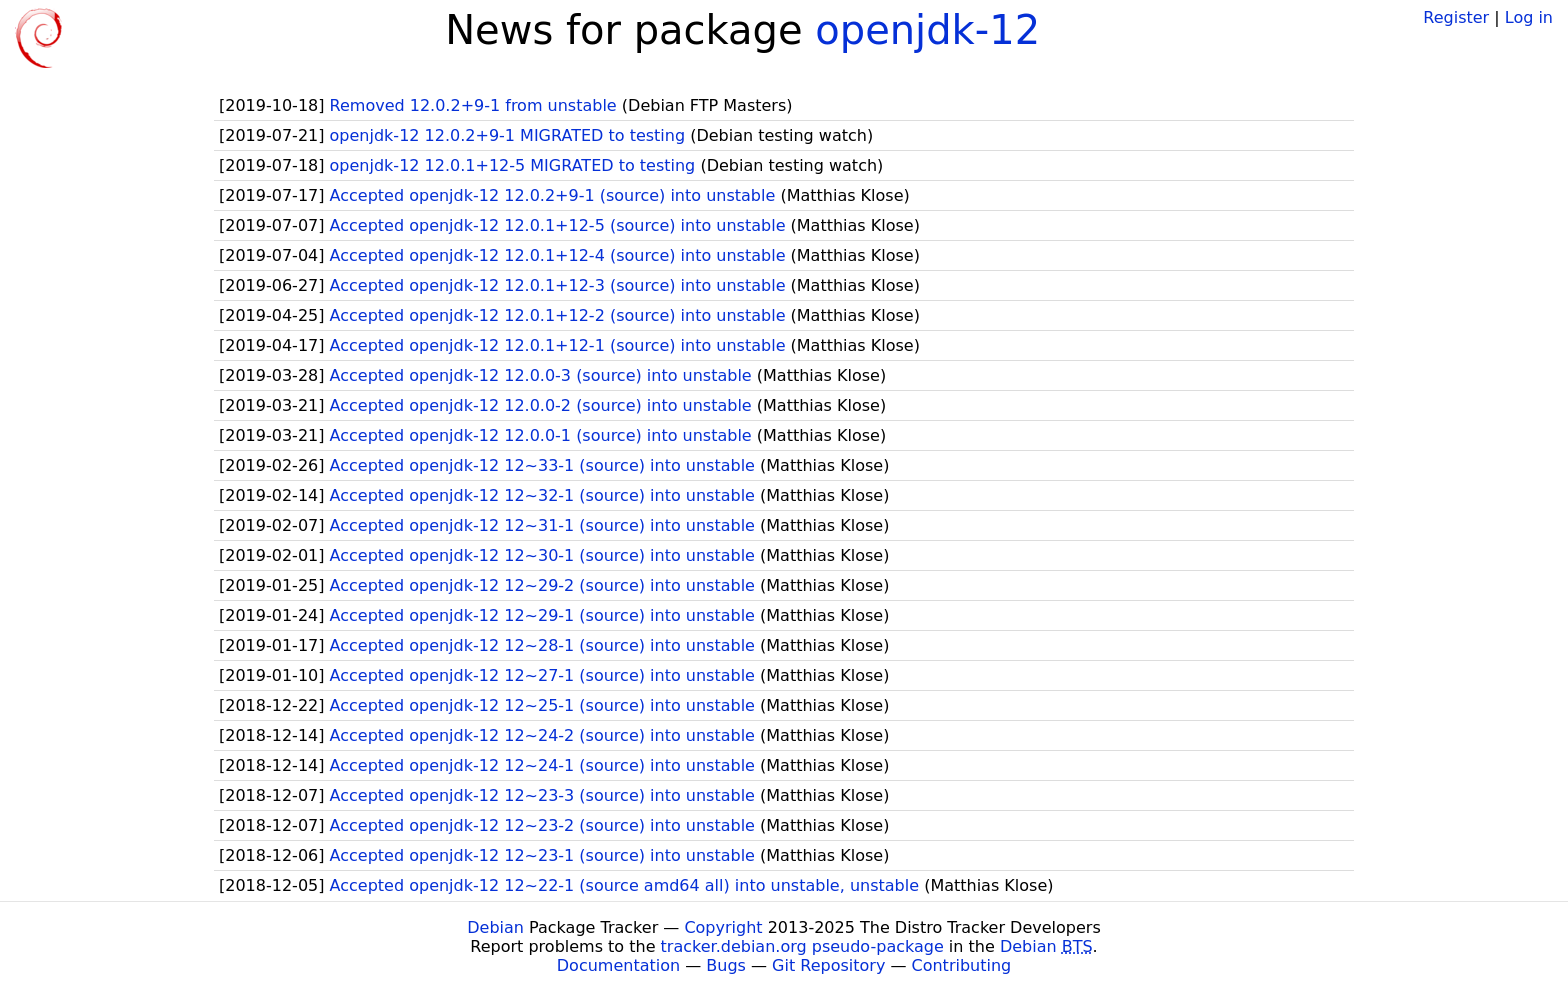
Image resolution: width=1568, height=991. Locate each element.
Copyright (723, 927)
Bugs (726, 965)
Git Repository (828, 965)
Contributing (962, 965)
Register (1456, 17)
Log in (1529, 17)
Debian (495, 927)
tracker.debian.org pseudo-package (802, 946)
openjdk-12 (927, 30)
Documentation (618, 965)
